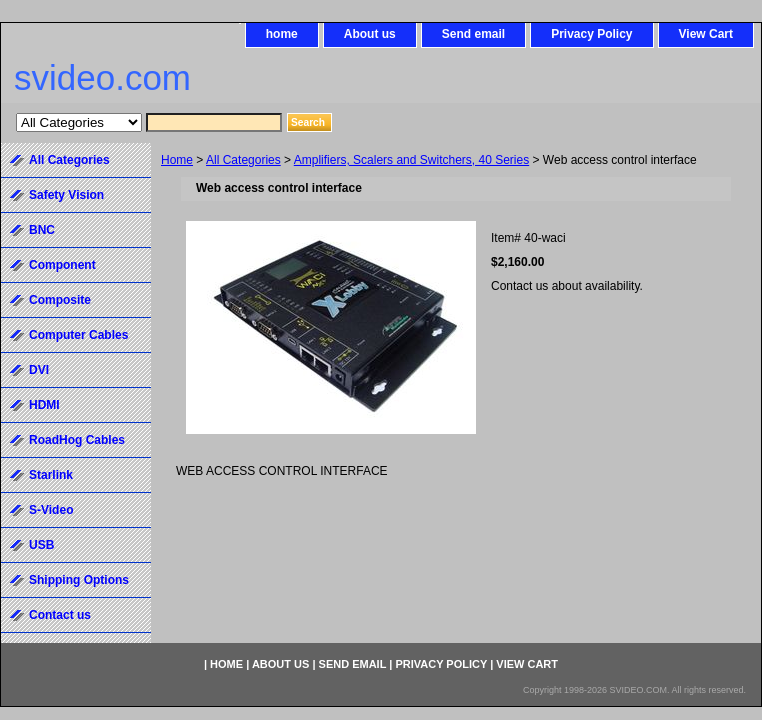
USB (41, 545)
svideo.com (102, 77)
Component (62, 265)
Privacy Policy (591, 34)
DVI (39, 370)
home (282, 34)
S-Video (51, 510)
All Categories (243, 160)
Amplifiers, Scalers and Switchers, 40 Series (411, 160)
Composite (60, 300)
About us (370, 34)
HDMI (44, 405)
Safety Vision (66, 195)
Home (177, 160)
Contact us (60, 615)
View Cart (706, 34)
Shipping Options (79, 580)
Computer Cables (78, 335)
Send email (473, 34)
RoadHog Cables (77, 440)
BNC (42, 230)
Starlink (51, 475)
